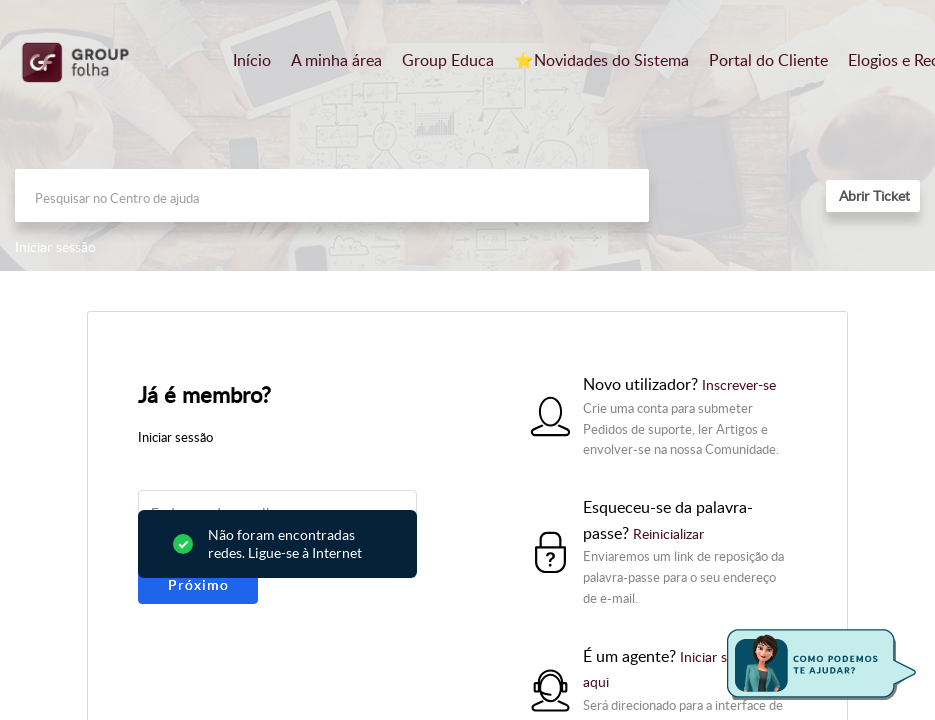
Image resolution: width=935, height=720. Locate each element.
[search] (332, 195)
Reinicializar (668, 533)
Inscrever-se (739, 384)
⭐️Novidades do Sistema (601, 60)
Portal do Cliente (768, 60)
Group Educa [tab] (448, 60)
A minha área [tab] (336, 60)
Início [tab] (252, 60)
